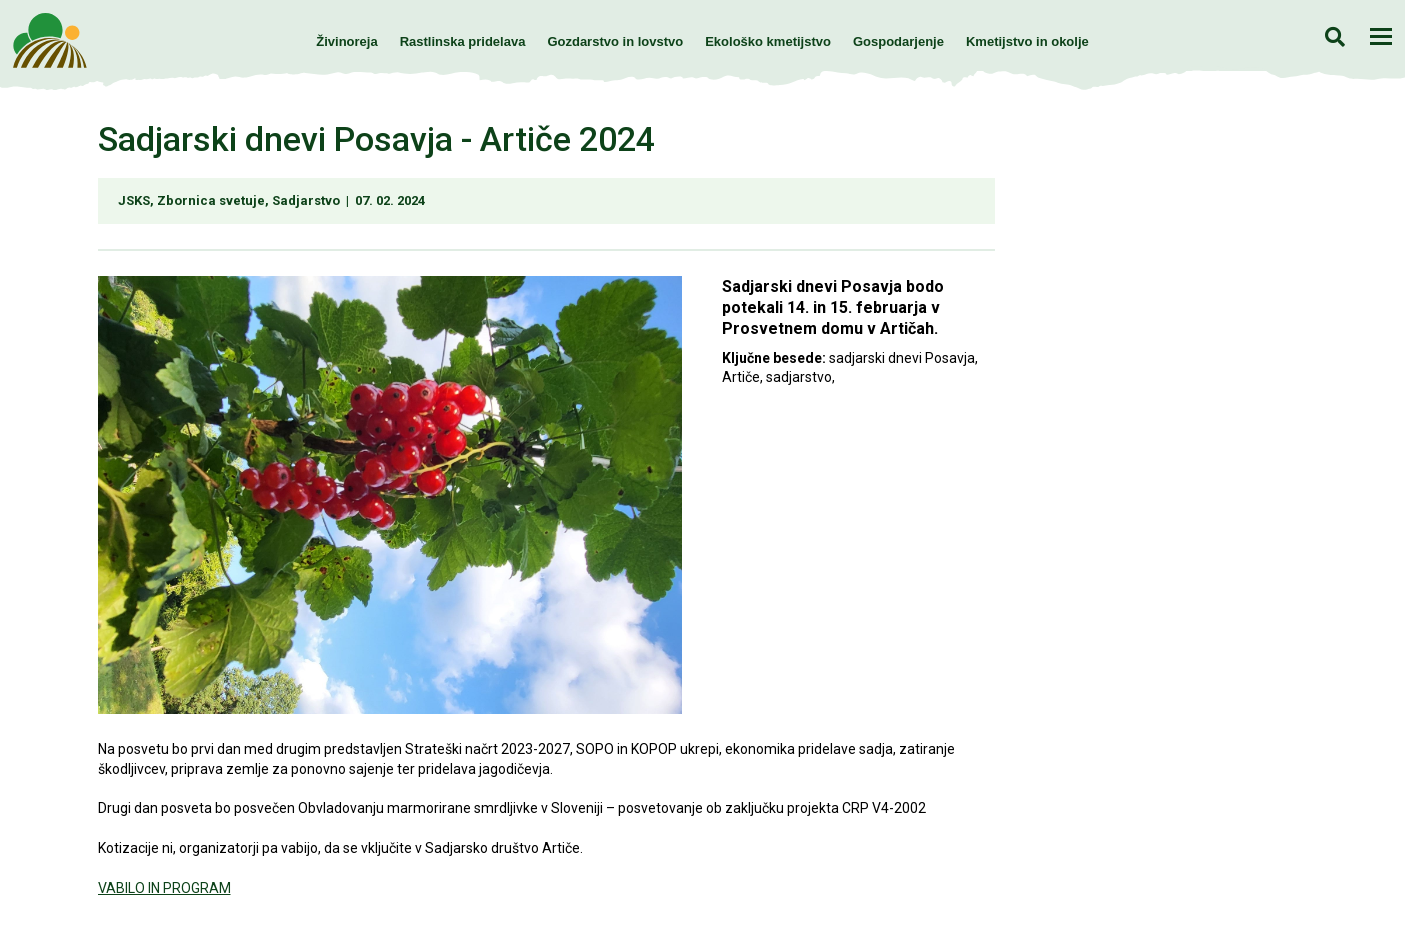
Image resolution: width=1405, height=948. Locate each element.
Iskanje (1334, 36)
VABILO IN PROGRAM (164, 888)
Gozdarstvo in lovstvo (615, 41)
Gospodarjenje (898, 41)
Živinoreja (346, 41)
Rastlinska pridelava (463, 41)
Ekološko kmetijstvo (768, 41)
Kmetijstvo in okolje (1027, 41)
